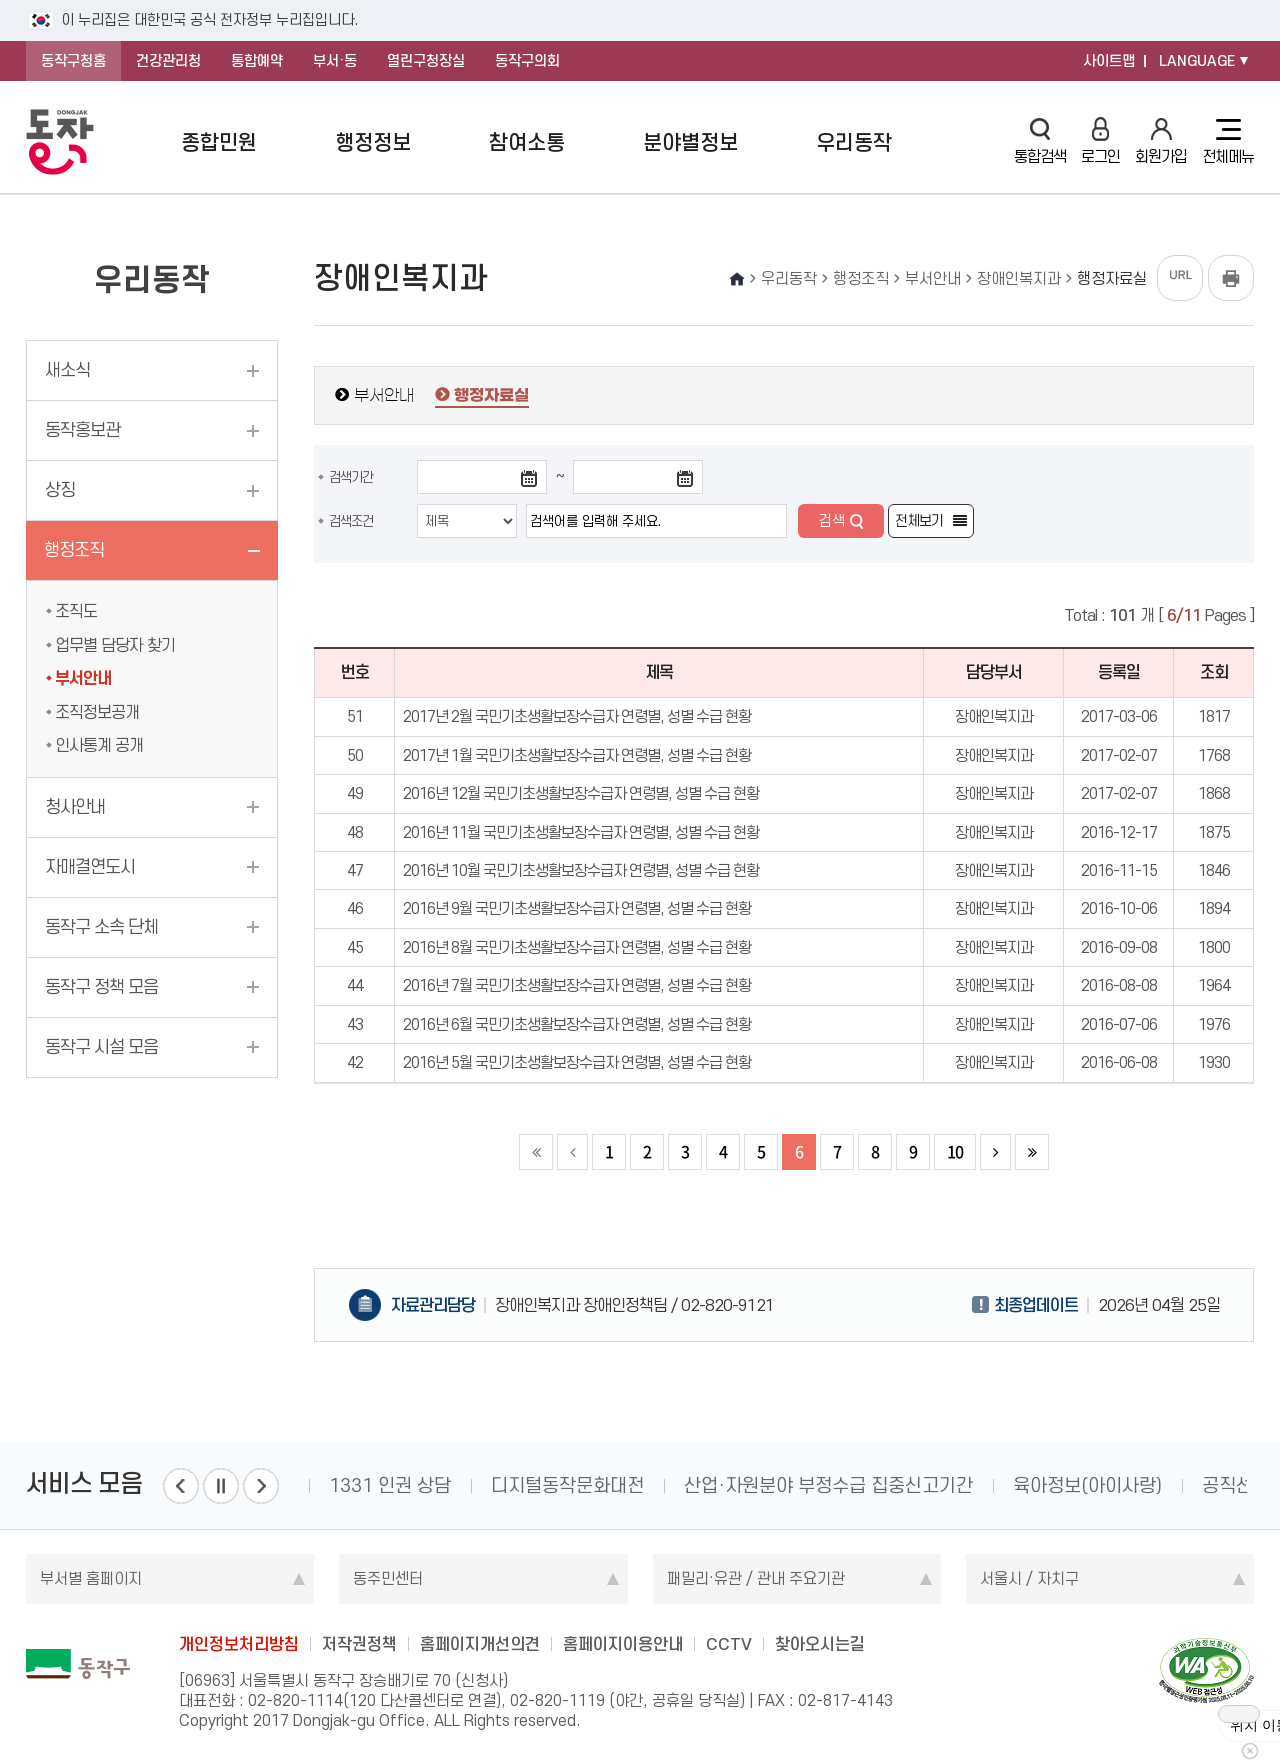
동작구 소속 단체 (101, 927)
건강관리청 (168, 61)
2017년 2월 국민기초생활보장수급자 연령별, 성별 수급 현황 (577, 716)
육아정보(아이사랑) (1087, 1485)
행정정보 (373, 142)
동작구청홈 (73, 61)
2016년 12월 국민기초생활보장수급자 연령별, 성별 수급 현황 (581, 793)
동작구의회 (527, 61)
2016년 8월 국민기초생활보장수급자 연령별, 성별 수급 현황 (577, 947)
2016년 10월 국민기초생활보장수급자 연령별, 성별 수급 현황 (581, 870)
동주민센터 (388, 1578)
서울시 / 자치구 (1029, 1578)
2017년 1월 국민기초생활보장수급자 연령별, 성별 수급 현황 (577, 755)
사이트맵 (1109, 61)
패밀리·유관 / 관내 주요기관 (756, 1578)
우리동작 (854, 142)
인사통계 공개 (99, 745)
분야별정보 (690, 142)
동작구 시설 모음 (101, 1047)
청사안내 (75, 807)
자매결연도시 (90, 867)
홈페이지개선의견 (480, 1644)
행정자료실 (491, 396)
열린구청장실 (426, 61)
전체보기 (919, 521)
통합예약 (257, 61)
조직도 (76, 611)
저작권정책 (359, 1644)
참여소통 (527, 142)
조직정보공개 (97, 712)
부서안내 (83, 678)
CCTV (729, 1644)
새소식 (67, 370)
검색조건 (351, 521)
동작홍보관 (82, 430)
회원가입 (1161, 141)
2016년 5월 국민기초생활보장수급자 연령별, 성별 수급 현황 (577, 1062)
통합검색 (1040, 141)
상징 (60, 490)
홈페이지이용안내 (623, 1644)
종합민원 (219, 142)
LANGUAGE (1197, 61)
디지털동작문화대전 (567, 1485)
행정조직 (74, 550)
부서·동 (335, 61)
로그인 (1100, 141)
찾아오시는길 (820, 1644)
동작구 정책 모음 (101, 987)
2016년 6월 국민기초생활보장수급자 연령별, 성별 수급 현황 (577, 1024)
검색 (832, 521)
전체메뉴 (1228, 142)
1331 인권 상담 (390, 1485)
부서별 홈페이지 (91, 1578)
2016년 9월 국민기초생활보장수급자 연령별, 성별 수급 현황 (577, 908)
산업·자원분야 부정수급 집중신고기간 (828, 1485)
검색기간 (351, 477)
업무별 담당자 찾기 (115, 645)
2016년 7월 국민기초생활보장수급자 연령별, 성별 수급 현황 (577, 985)
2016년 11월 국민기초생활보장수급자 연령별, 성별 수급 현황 (581, 832)
